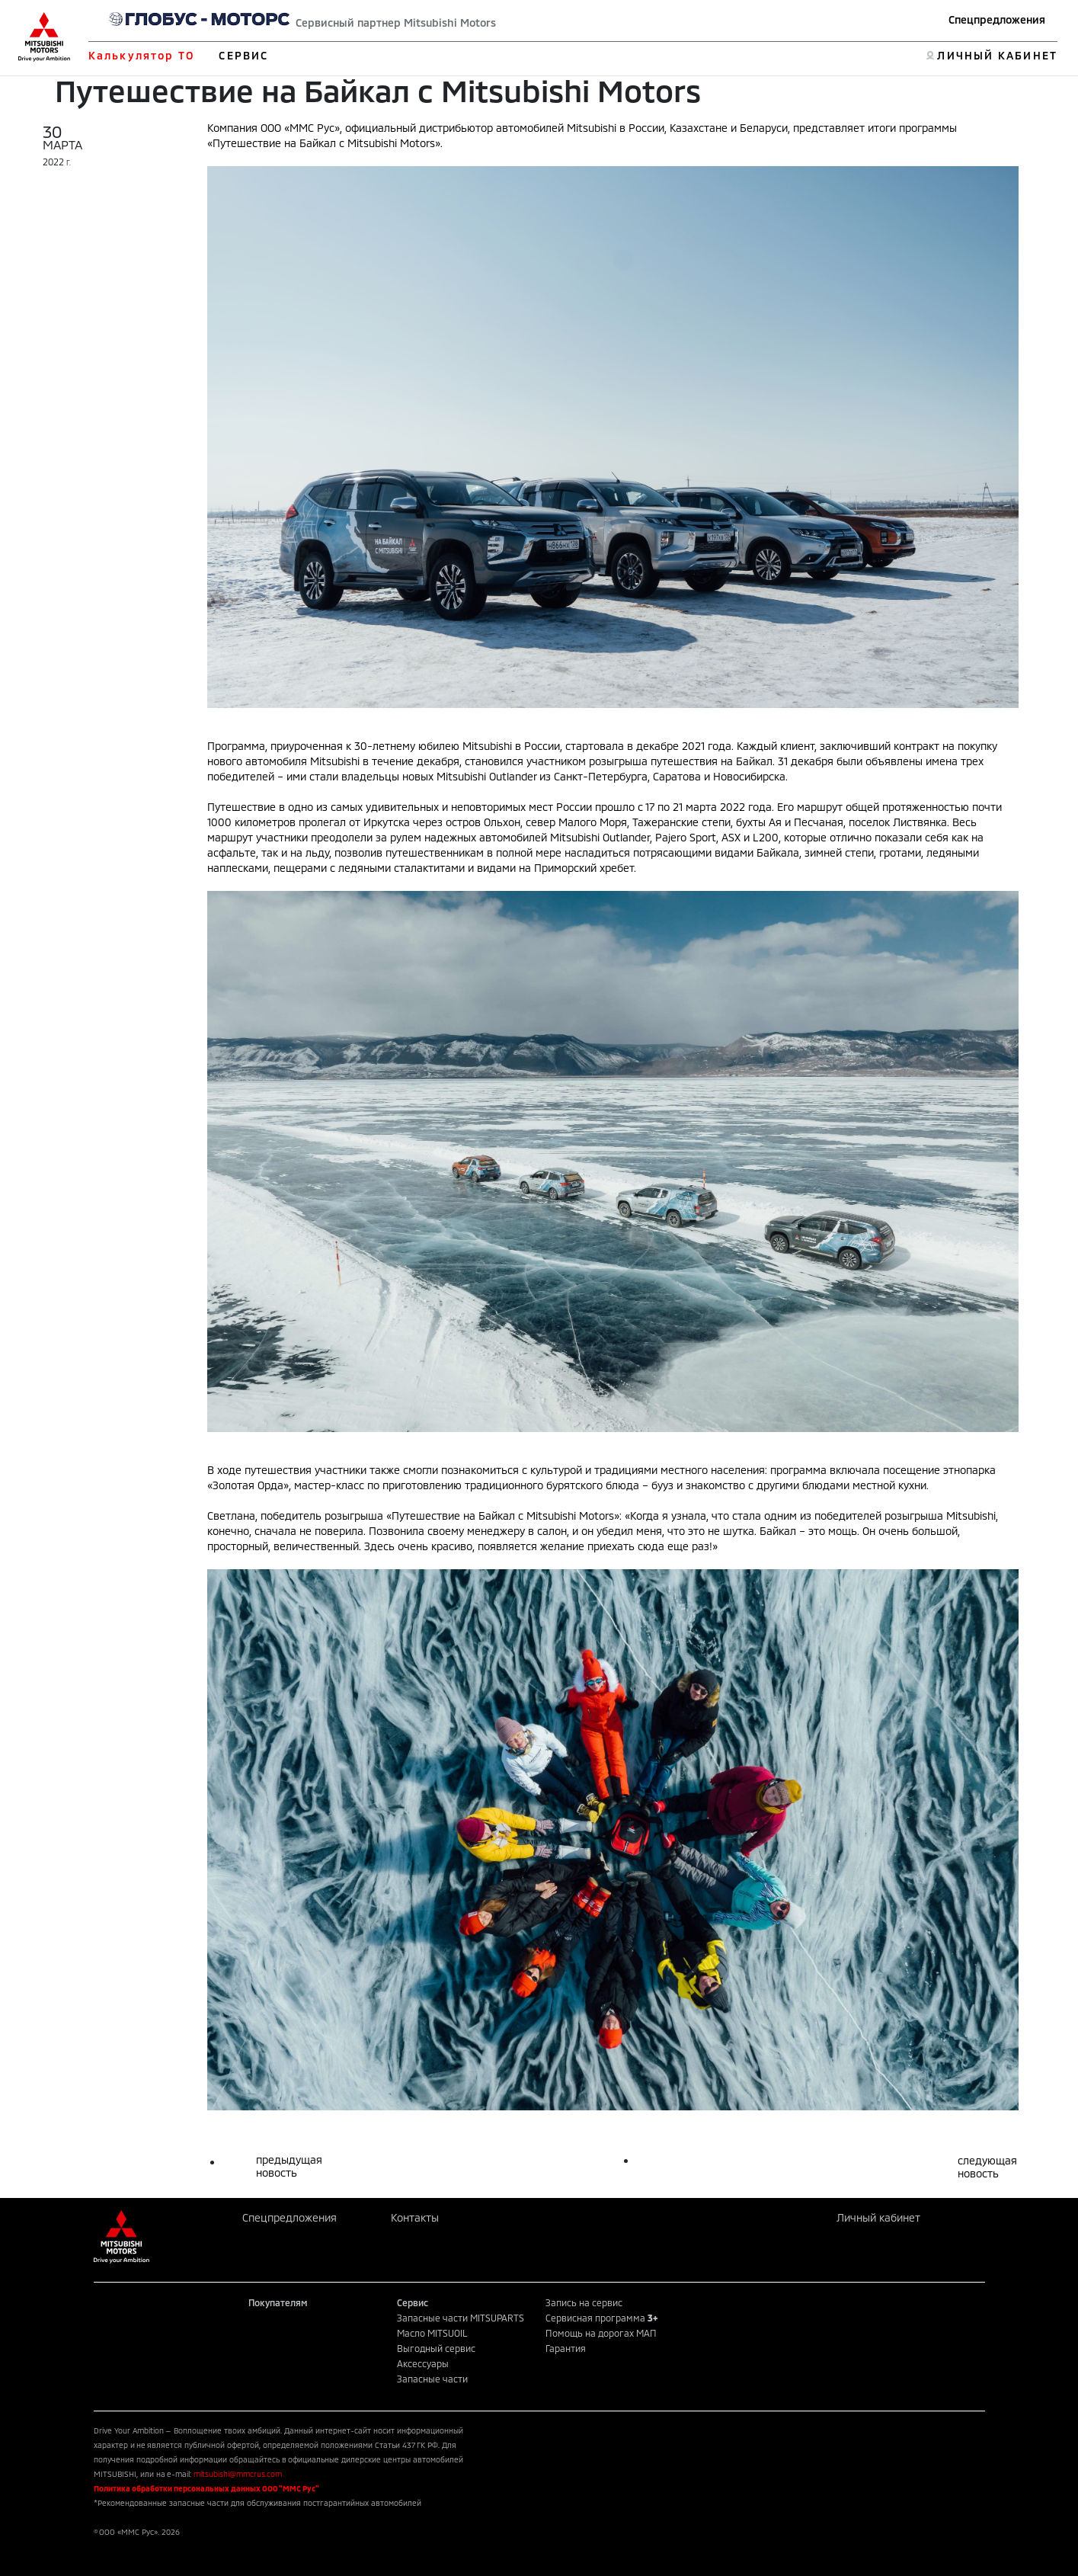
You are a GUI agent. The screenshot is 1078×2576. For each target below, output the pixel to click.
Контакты (415, 2217)
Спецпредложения (996, 19)
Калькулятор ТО (141, 55)
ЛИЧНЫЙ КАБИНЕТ (997, 55)
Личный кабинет (878, 2217)
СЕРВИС (243, 55)
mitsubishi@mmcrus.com (238, 2473)
